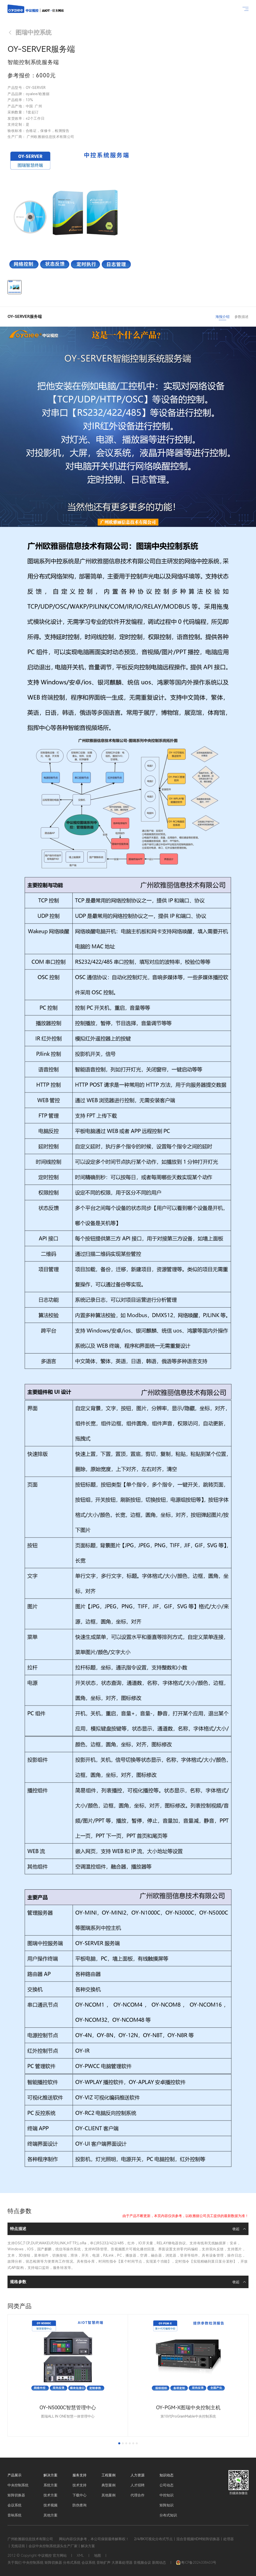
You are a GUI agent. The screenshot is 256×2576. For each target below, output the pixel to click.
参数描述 (241, 317)
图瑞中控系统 (30, 32)
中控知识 (167, 2495)
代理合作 (137, 2495)
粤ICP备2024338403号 (196, 2562)
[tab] (119, 2443)
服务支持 (79, 2475)
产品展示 (15, 2475)
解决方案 (51, 2475)
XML (80, 2555)
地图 (97, 2555)
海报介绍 (223, 317)
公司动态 (167, 2485)
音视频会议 (142, 2562)
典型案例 (109, 2485)
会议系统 (15, 2505)
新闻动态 (159, 2562)
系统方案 (51, 2485)
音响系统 (15, 2515)
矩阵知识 (167, 2505)
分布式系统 (71, 2562)
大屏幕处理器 (122, 2562)
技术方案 (51, 2495)
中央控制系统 (18, 2485)
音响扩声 (103, 2562)
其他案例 (109, 2495)
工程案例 (109, 2475)
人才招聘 (137, 2485)
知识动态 (167, 2475)
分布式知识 (168, 2515)
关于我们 (15, 2562)
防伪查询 (79, 2505)
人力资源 (137, 2475)
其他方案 (51, 2515)
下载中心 (79, 2495)
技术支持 (79, 2485)
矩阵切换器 (16, 2495)
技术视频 (51, 2505)
